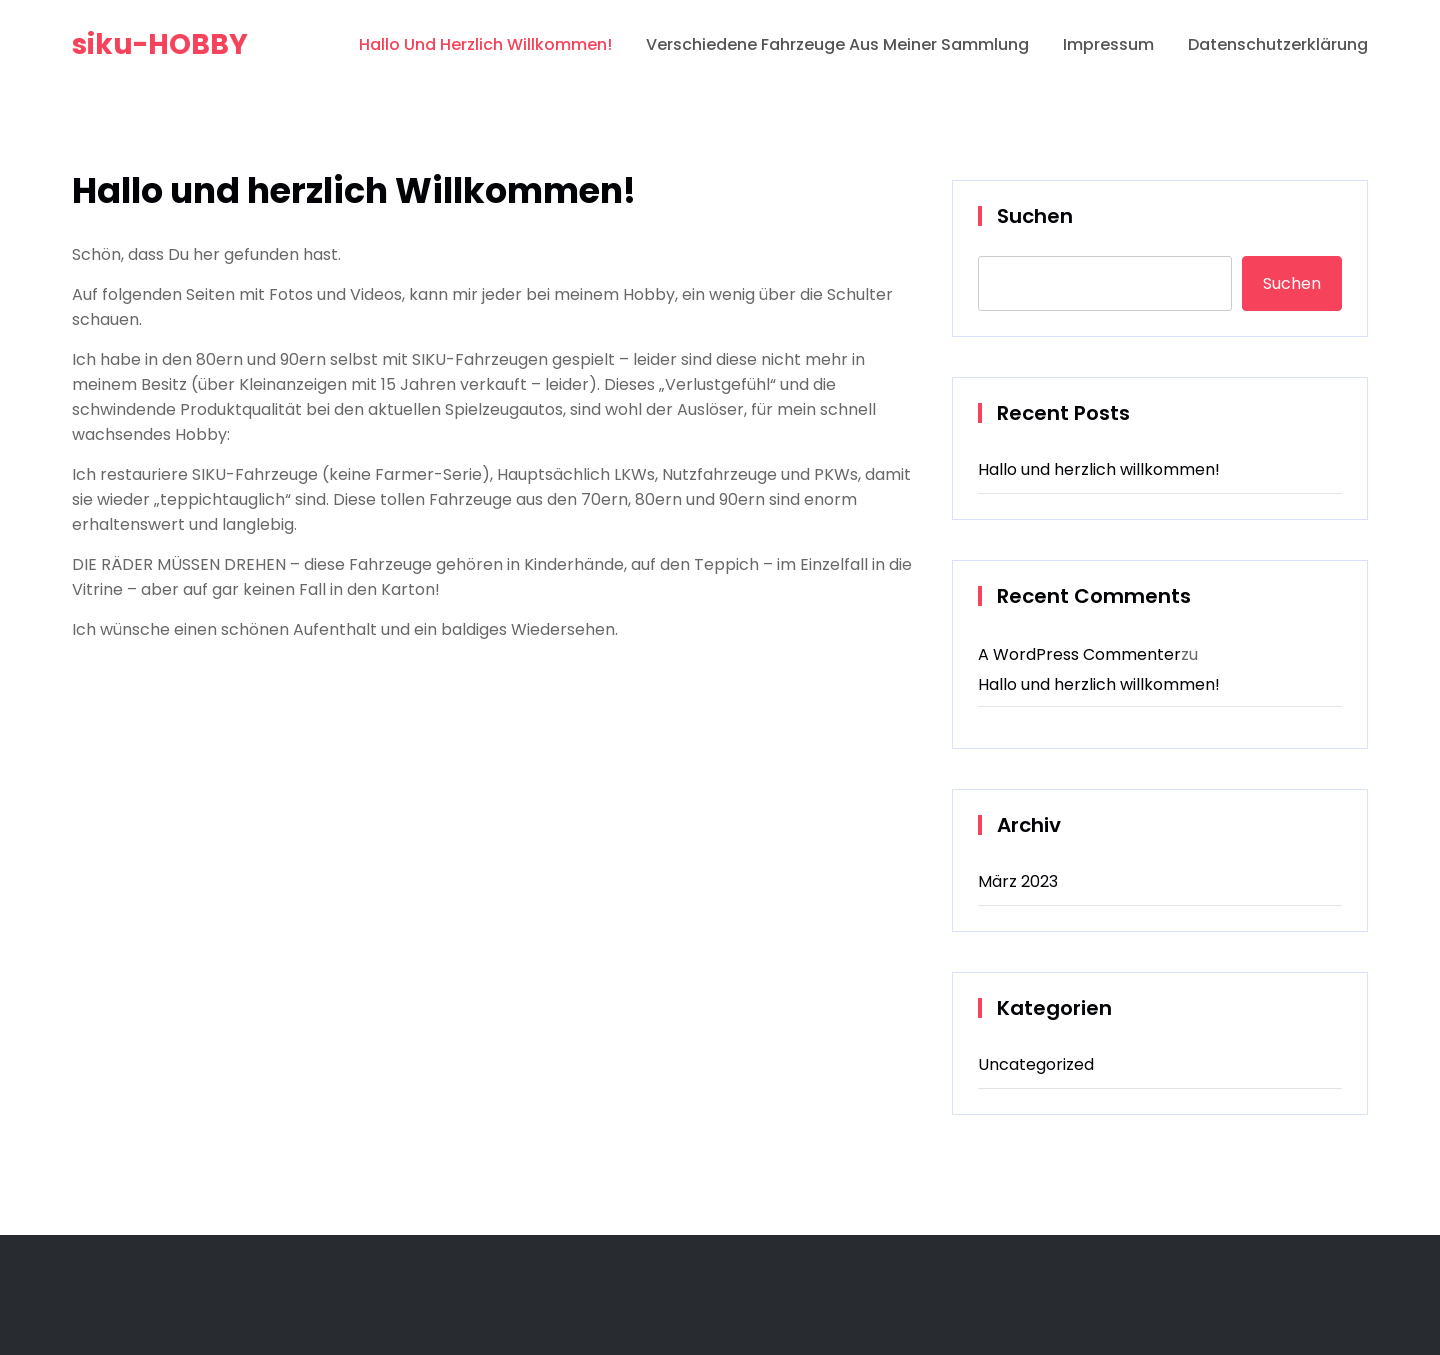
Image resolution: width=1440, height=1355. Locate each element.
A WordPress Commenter (1079, 654)
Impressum (1108, 44)
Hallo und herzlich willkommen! (1099, 469)
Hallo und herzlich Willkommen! (485, 44)
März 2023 (1018, 881)
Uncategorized (1036, 1064)
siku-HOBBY (160, 45)
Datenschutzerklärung (1278, 44)
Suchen (1035, 216)
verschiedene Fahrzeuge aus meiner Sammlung (837, 44)
